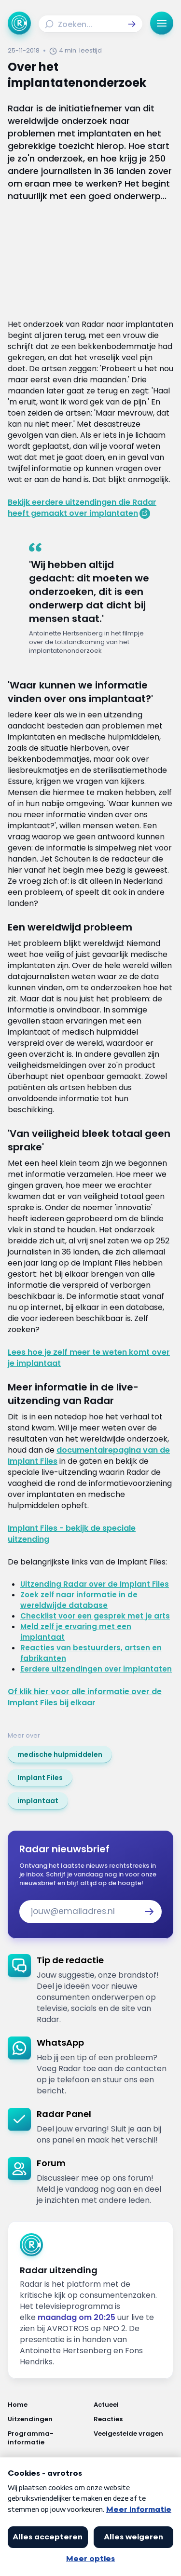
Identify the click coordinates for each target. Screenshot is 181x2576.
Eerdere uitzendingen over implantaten (96, 1669)
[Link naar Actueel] (134, 2405)
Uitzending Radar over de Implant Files (94, 1584)
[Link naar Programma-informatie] (48, 2438)
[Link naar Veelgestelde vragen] (134, 2438)
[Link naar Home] (48, 2405)
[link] (60, 1754)
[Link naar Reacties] (134, 2419)
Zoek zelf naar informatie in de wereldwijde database (79, 1600)
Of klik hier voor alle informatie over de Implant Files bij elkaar (85, 1697)
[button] (132, 24)
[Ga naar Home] (19, 23)
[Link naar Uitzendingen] (48, 2419)
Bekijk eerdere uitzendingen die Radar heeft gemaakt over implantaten (82, 508)
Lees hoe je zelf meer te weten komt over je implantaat (89, 1358)
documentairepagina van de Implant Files (89, 1455)
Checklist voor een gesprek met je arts (95, 1616)
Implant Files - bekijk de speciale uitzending (72, 1534)
